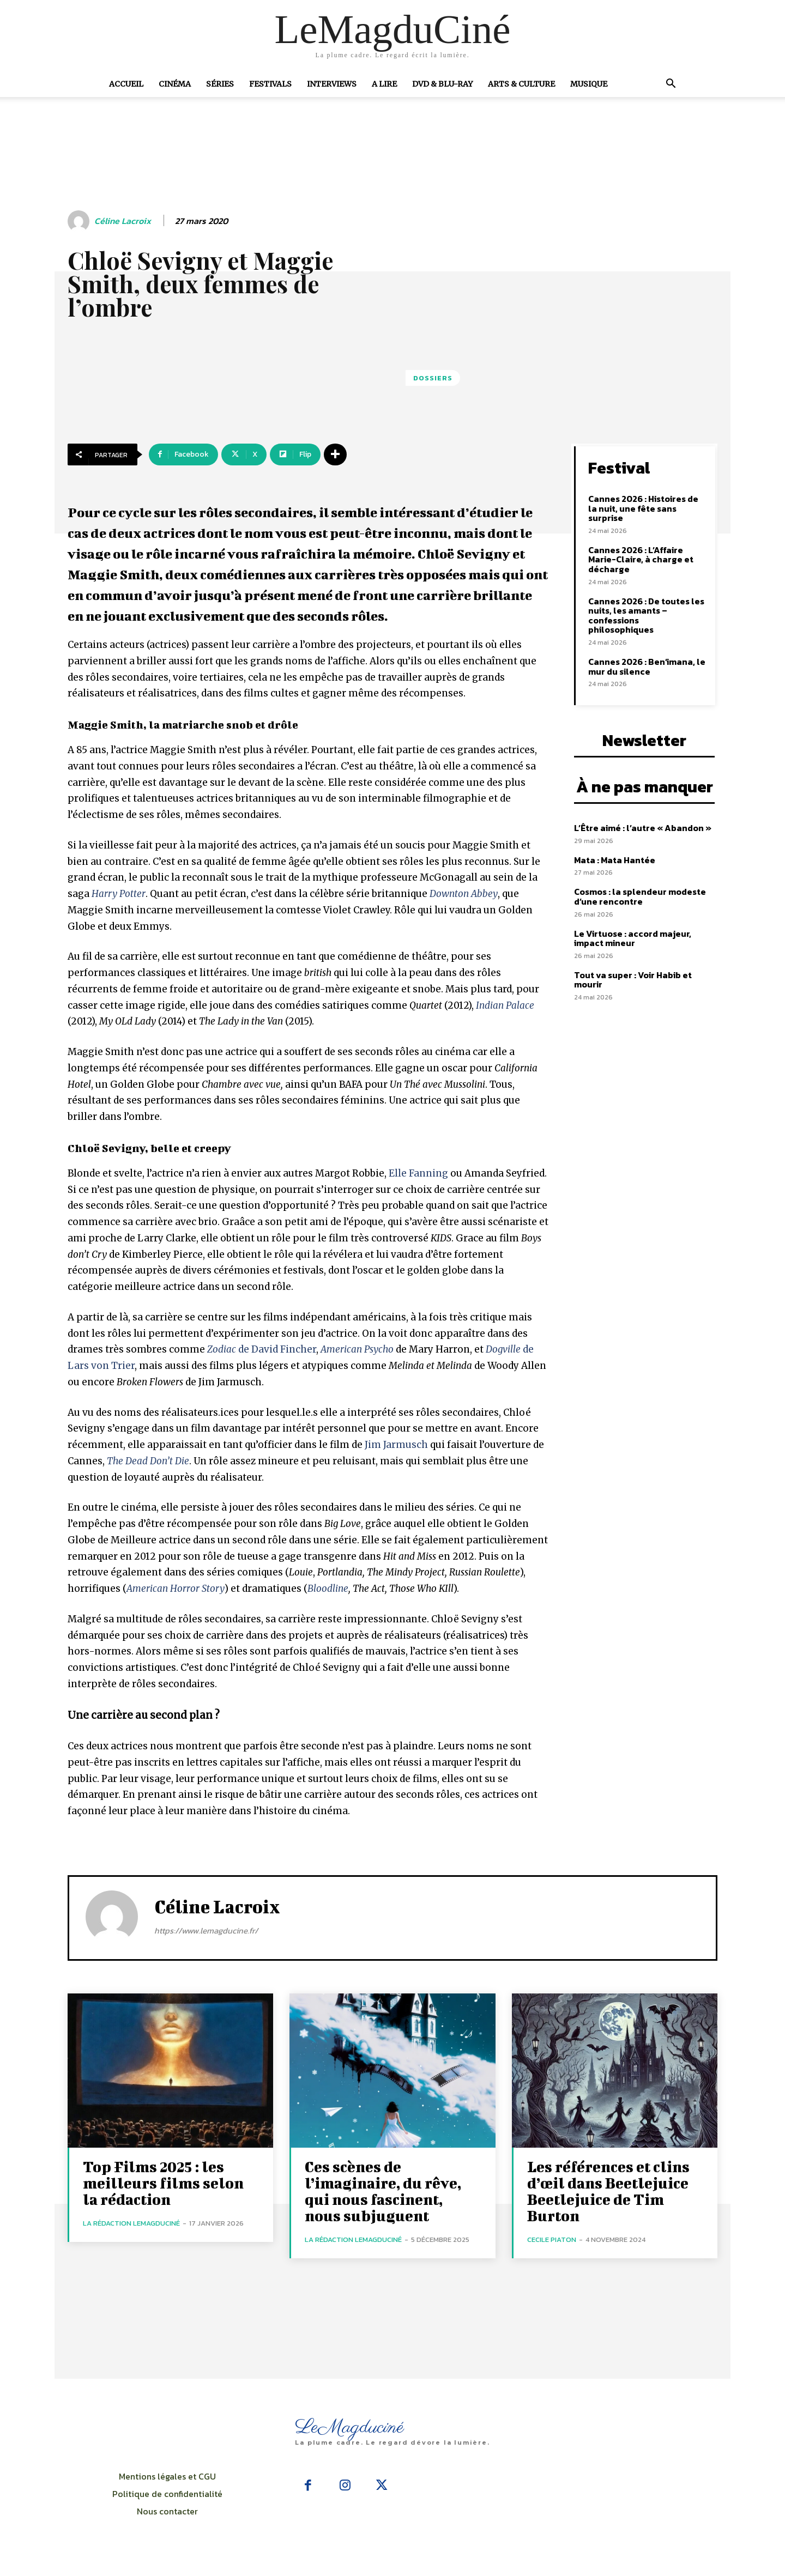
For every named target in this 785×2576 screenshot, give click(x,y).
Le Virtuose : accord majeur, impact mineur (632, 938)
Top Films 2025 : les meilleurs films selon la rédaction (163, 2183)
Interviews (332, 84)
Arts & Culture (521, 84)
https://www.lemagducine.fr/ (206, 1930)
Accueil (126, 84)
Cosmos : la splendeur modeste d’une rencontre (640, 896)
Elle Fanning (418, 1173)
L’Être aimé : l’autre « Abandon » (642, 827)
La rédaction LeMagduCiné (131, 2223)
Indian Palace (505, 1005)
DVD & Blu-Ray (442, 84)
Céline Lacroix (122, 221)
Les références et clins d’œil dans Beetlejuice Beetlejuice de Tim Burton (608, 2191)
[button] (670, 84)
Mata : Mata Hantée (614, 859)
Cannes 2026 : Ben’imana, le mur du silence (646, 666)
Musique (588, 84)
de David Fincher (261, 1349)
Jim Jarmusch (396, 1445)
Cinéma (175, 84)
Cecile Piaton (551, 2239)
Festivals (270, 84)
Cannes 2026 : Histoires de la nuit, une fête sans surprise (643, 508)
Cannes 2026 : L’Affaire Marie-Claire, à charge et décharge (640, 559)
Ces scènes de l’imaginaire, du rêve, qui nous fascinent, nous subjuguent (383, 2191)
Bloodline (327, 1589)
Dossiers (433, 378)
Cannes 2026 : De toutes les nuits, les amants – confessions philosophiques (646, 616)
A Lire (384, 84)
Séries (220, 84)
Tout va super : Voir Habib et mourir (633, 979)
